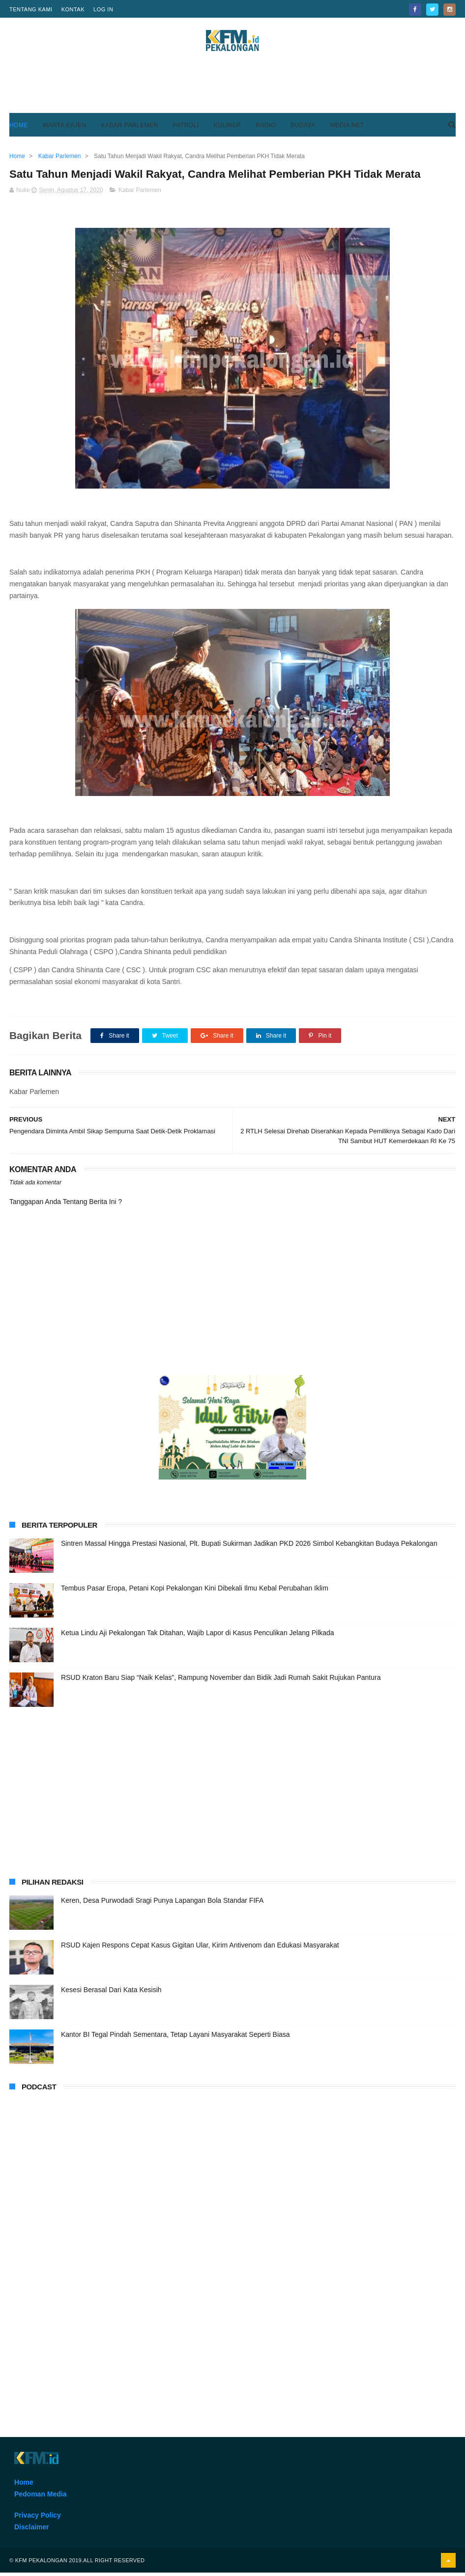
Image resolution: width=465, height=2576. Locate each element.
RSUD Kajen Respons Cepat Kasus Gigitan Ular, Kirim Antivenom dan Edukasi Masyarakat (200, 1948)
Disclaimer (31, 2530)
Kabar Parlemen (129, 127)
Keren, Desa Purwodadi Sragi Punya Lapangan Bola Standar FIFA (162, 1904)
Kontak (73, 9)
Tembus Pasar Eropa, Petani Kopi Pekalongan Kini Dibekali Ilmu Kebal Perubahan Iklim (194, 1591)
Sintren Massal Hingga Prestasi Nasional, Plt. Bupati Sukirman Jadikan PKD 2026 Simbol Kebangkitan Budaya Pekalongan (249, 1547)
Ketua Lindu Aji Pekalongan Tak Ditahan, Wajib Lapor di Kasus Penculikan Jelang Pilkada (197, 1636)
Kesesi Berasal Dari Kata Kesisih (111, 1993)
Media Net (347, 127)
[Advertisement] (232, 88)
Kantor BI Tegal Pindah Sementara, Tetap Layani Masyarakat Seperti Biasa (175, 2038)
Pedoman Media (40, 2497)
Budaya (303, 127)
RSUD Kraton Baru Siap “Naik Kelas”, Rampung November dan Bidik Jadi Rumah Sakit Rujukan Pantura (221, 1681)
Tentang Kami (31, 9)
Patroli (186, 127)
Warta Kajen (65, 127)
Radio (266, 127)
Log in (103, 9)
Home (18, 127)
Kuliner (227, 127)
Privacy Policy (37, 2519)
